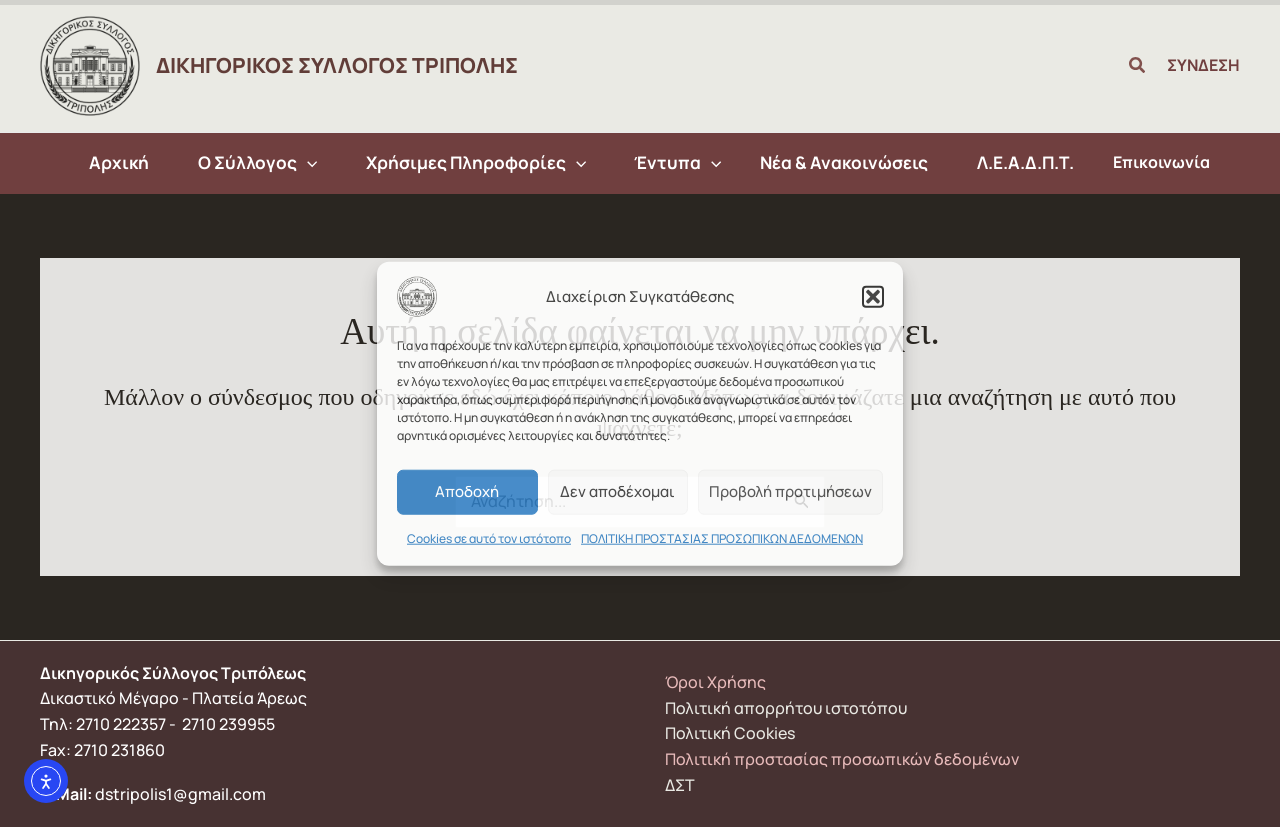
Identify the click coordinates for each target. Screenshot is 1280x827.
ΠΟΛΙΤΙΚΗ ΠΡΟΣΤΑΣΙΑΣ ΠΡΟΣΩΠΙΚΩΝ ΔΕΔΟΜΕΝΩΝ (722, 537)
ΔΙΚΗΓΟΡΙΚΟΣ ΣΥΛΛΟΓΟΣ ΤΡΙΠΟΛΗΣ (337, 65)
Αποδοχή (467, 491)
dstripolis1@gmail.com (180, 794)
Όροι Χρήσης (715, 682)
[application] (313, 163)
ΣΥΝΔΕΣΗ (1203, 65)
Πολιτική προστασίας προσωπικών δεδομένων (842, 759)
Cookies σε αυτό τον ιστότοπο (489, 537)
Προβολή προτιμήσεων (790, 491)
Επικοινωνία (1149, 162)
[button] (873, 296)
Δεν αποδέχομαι (617, 491)
